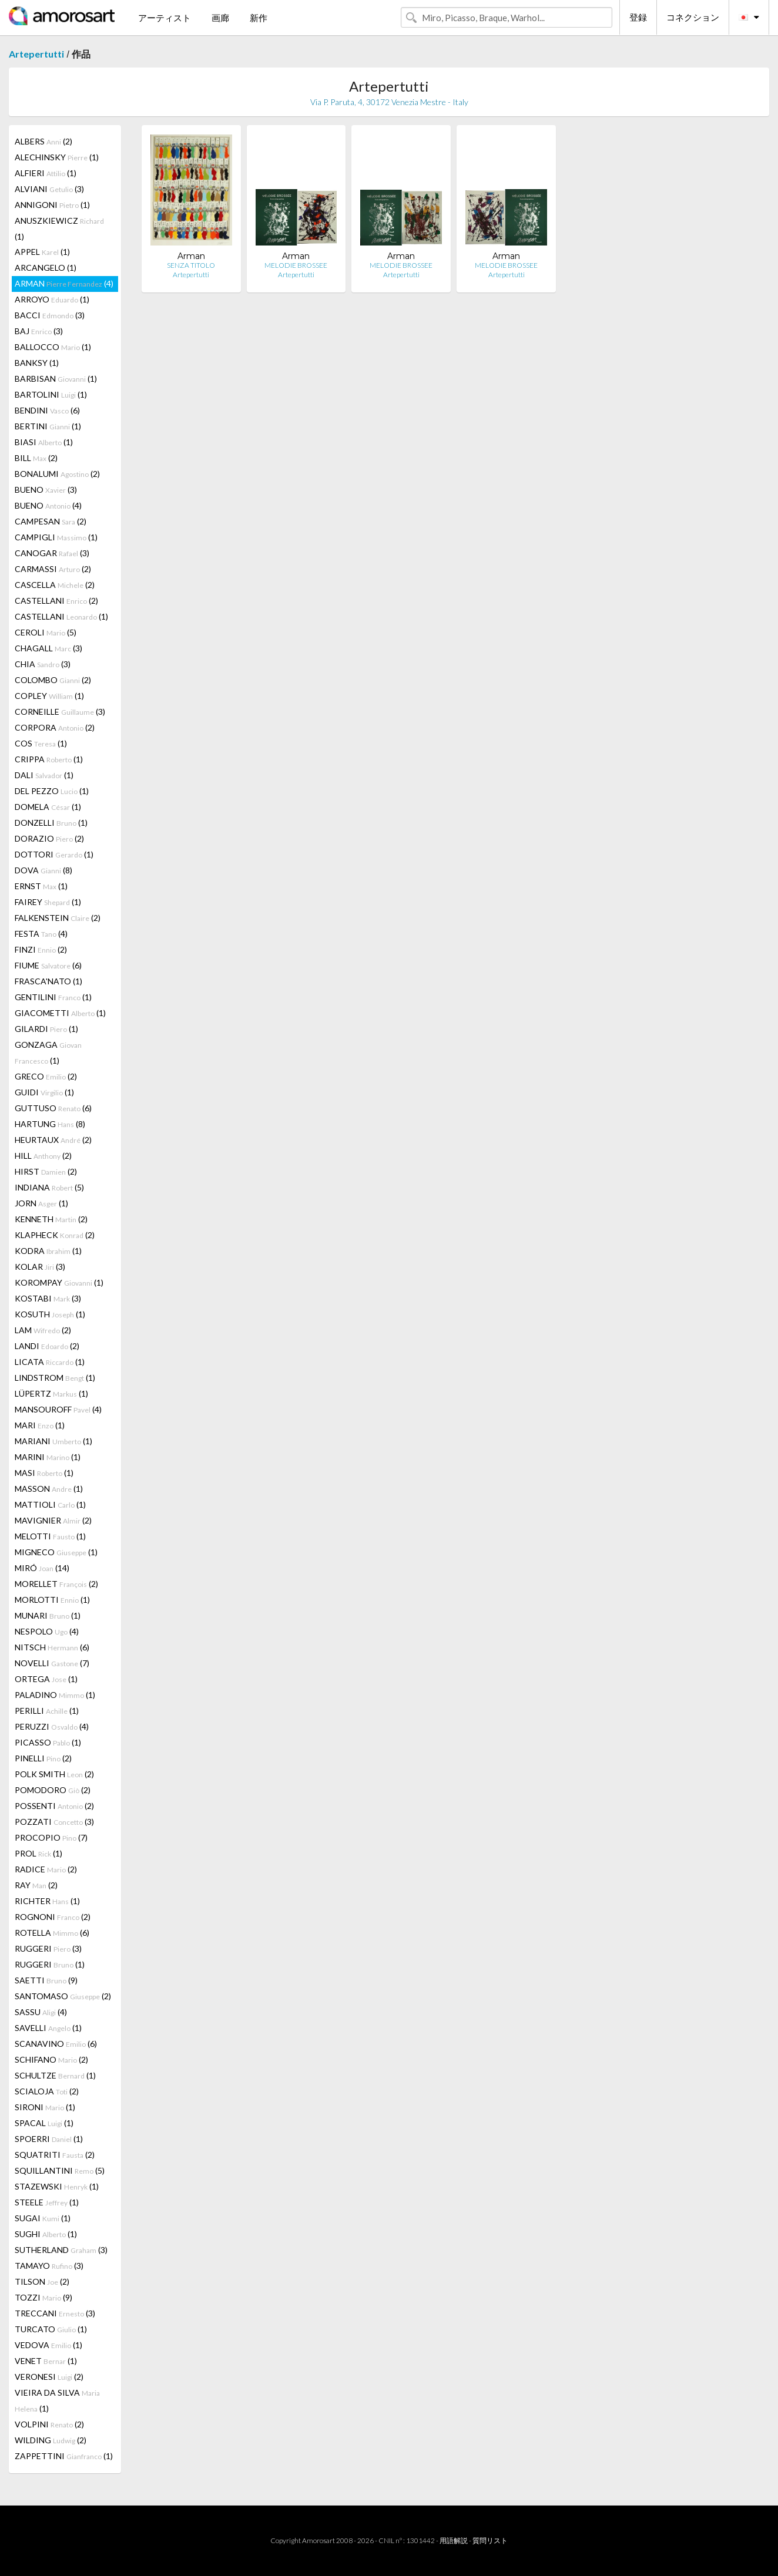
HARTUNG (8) (50, 1124)
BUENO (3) (46, 490)
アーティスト (164, 17)
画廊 (220, 17)
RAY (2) (36, 1885)
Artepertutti (36, 53)
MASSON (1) (49, 1489)
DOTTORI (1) (54, 854)
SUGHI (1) (46, 2234)
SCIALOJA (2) (47, 2091)
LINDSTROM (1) (55, 1378)
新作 (258, 17)
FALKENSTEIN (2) (57, 918)
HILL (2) (43, 1156)
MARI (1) (40, 1425)
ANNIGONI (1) (52, 205)
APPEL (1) (42, 252)
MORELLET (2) (56, 1584)
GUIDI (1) (44, 1092)
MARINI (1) (48, 1457)
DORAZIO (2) (49, 838)
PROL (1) (38, 1853)
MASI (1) (44, 1473)
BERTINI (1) (48, 426)
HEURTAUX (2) (53, 1140)
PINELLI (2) (43, 1758)
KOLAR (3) (40, 1267)
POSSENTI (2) (54, 1806)
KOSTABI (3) (48, 1298)
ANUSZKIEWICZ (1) (59, 228)
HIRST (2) (46, 1171)
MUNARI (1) (48, 1615)
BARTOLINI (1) (51, 394)
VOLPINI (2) (49, 2424)
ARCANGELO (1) (45, 268)
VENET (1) (46, 2361)
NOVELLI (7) (52, 1663)
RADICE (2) (46, 1869)
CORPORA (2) (55, 727)
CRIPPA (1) (49, 759)
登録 (638, 17)
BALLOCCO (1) (53, 347)
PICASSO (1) (48, 1742)
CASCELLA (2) (55, 585)
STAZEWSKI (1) (57, 2186)
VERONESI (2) (49, 2377)
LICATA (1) (50, 1362)
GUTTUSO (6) (53, 1108)
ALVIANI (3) (49, 189)
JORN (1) (41, 1203)
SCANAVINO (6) (56, 2044)
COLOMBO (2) (53, 680)
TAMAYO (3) (49, 2266)
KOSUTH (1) (50, 1314)
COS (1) (41, 743)
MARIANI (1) (53, 1441)
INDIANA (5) (49, 1187)
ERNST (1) (41, 886)
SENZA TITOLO (191, 265)
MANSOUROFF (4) (58, 1409)
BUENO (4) (48, 505)
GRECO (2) (46, 1076)
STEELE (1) (47, 2202)
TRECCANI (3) (55, 2313)
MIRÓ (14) (42, 1568)
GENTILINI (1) (53, 997)
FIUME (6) (48, 965)
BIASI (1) (44, 442)
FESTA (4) (41, 934)
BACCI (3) (50, 315)
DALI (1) (44, 775)
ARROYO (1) (52, 299)
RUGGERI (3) (48, 1948)
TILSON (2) (42, 2281)
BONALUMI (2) (57, 474)
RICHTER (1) (47, 1901)
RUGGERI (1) (50, 1964)
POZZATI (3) (54, 1822)
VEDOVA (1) (48, 2345)
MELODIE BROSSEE (295, 265)
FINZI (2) (41, 949)
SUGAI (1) (43, 2218)
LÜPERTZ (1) (51, 1393)
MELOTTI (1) (50, 1536)
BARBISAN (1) (56, 379)
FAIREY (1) (48, 902)
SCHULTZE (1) (55, 2075)
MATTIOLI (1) (50, 1504)
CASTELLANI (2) (56, 601)
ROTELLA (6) (52, 1933)
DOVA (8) (43, 870)
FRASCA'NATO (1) (48, 981)
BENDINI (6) (47, 410)
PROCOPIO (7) (51, 1837)
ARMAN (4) (64, 283)
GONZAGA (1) (48, 1052)
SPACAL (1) (44, 2123)
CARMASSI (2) (53, 569)
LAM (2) (43, 1330)
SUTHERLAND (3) (61, 2250)
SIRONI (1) (45, 2107)
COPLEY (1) (49, 696)
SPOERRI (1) (49, 2139)
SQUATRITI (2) (55, 2155)
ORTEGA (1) (46, 1679)
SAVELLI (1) (48, 2028)
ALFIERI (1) (45, 173)
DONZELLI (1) (51, 823)
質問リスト (490, 2540)
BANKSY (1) (37, 363)
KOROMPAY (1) (59, 1282)
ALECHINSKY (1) (57, 157)
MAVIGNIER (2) (53, 1520)
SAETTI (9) (46, 1980)
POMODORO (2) (52, 1790)
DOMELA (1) (48, 807)
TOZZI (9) (43, 2297)
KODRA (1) (48, 1251)
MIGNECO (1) (56, 1552)
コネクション (692, 17)
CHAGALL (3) (48, 648)
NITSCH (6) (52, 1647)
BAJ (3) (39, 331)
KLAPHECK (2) (55, 1235)
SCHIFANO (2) (51, 2059)
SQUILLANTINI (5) (60, 2170)
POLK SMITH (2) (54, 1774)
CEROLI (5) (45, 632)
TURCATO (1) (51, 2329)
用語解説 (454, 2540)
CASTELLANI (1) (61, 616)
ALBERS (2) (43, 141)
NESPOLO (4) (47, 1631)
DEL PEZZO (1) (52, 791)
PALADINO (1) (55, 1695)
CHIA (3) (43, 664)
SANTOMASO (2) (63, 1996)
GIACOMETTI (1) (60, 1013)
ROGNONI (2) (52, 1917)
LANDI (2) (47, 1346)
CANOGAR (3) (52, 553)
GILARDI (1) (46, 1029)
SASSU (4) (41, 2012)
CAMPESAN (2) (50, 521)
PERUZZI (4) (52, 1726)
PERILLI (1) (47, 1711)
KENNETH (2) (51, 1219)
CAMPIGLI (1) (56, 537)
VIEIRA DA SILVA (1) (57, 2400)
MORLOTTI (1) (52, 1600)
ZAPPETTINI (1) (64, 2456)
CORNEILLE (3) (60, 712)
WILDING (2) (50, 2440)
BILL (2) (36, 458)
